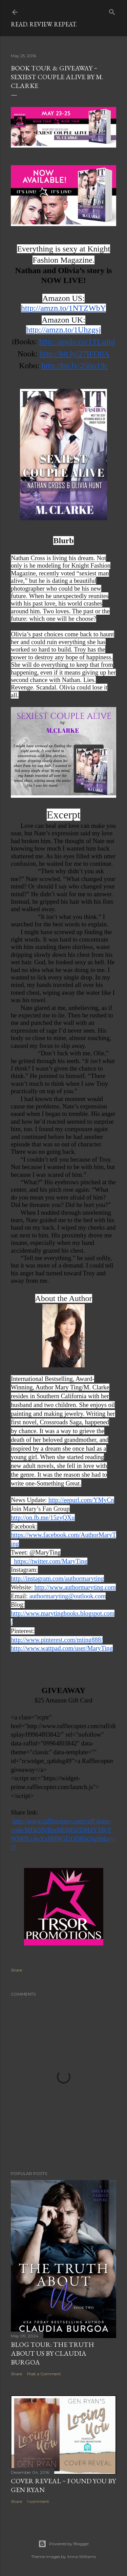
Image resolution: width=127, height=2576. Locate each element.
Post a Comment (44, 2373)
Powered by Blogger (63, 2544)
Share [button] (16, 1970)
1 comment (38, 2501)
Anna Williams (81, 2556)
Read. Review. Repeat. (44, 24)
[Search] (112, 10)
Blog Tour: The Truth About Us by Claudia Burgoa (52, 2353)
